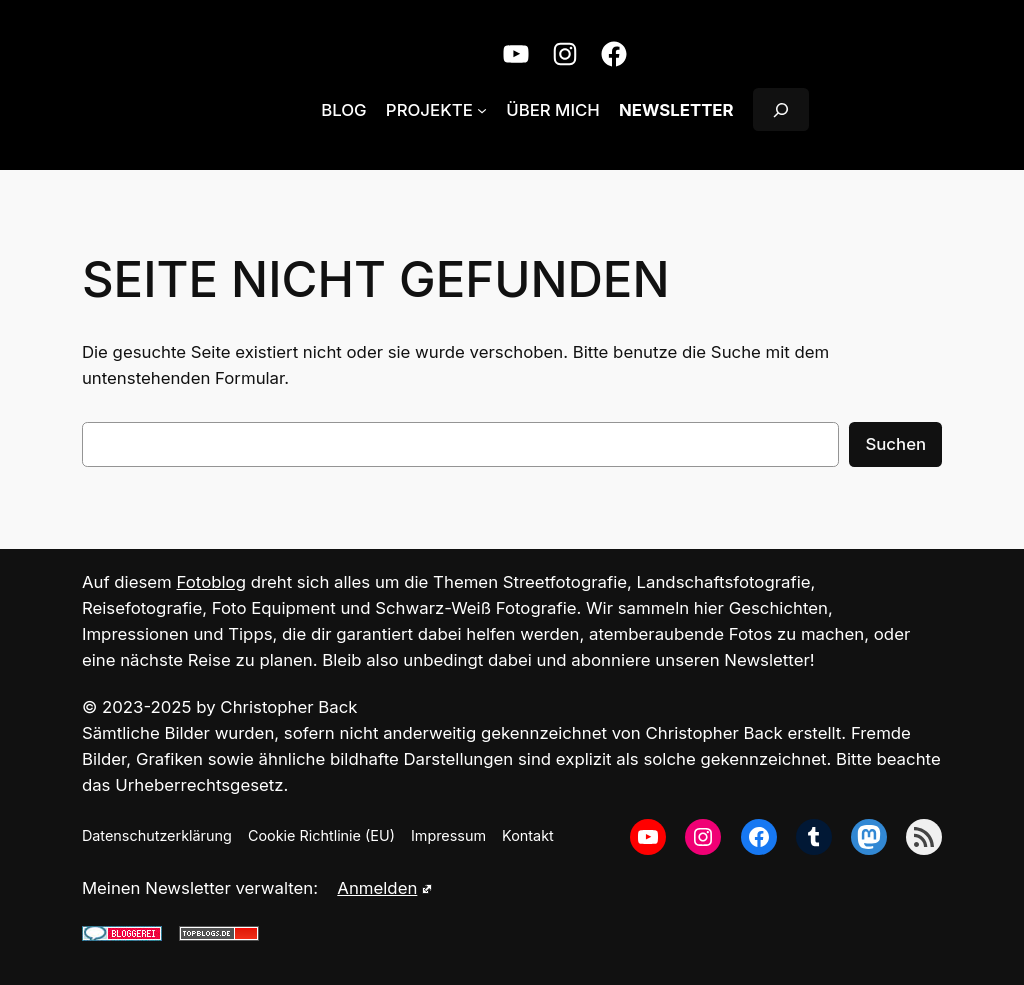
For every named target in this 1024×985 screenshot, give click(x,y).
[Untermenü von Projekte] (482, 110)
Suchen (895, 444)
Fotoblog (211, 582)
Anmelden (384, 888)
